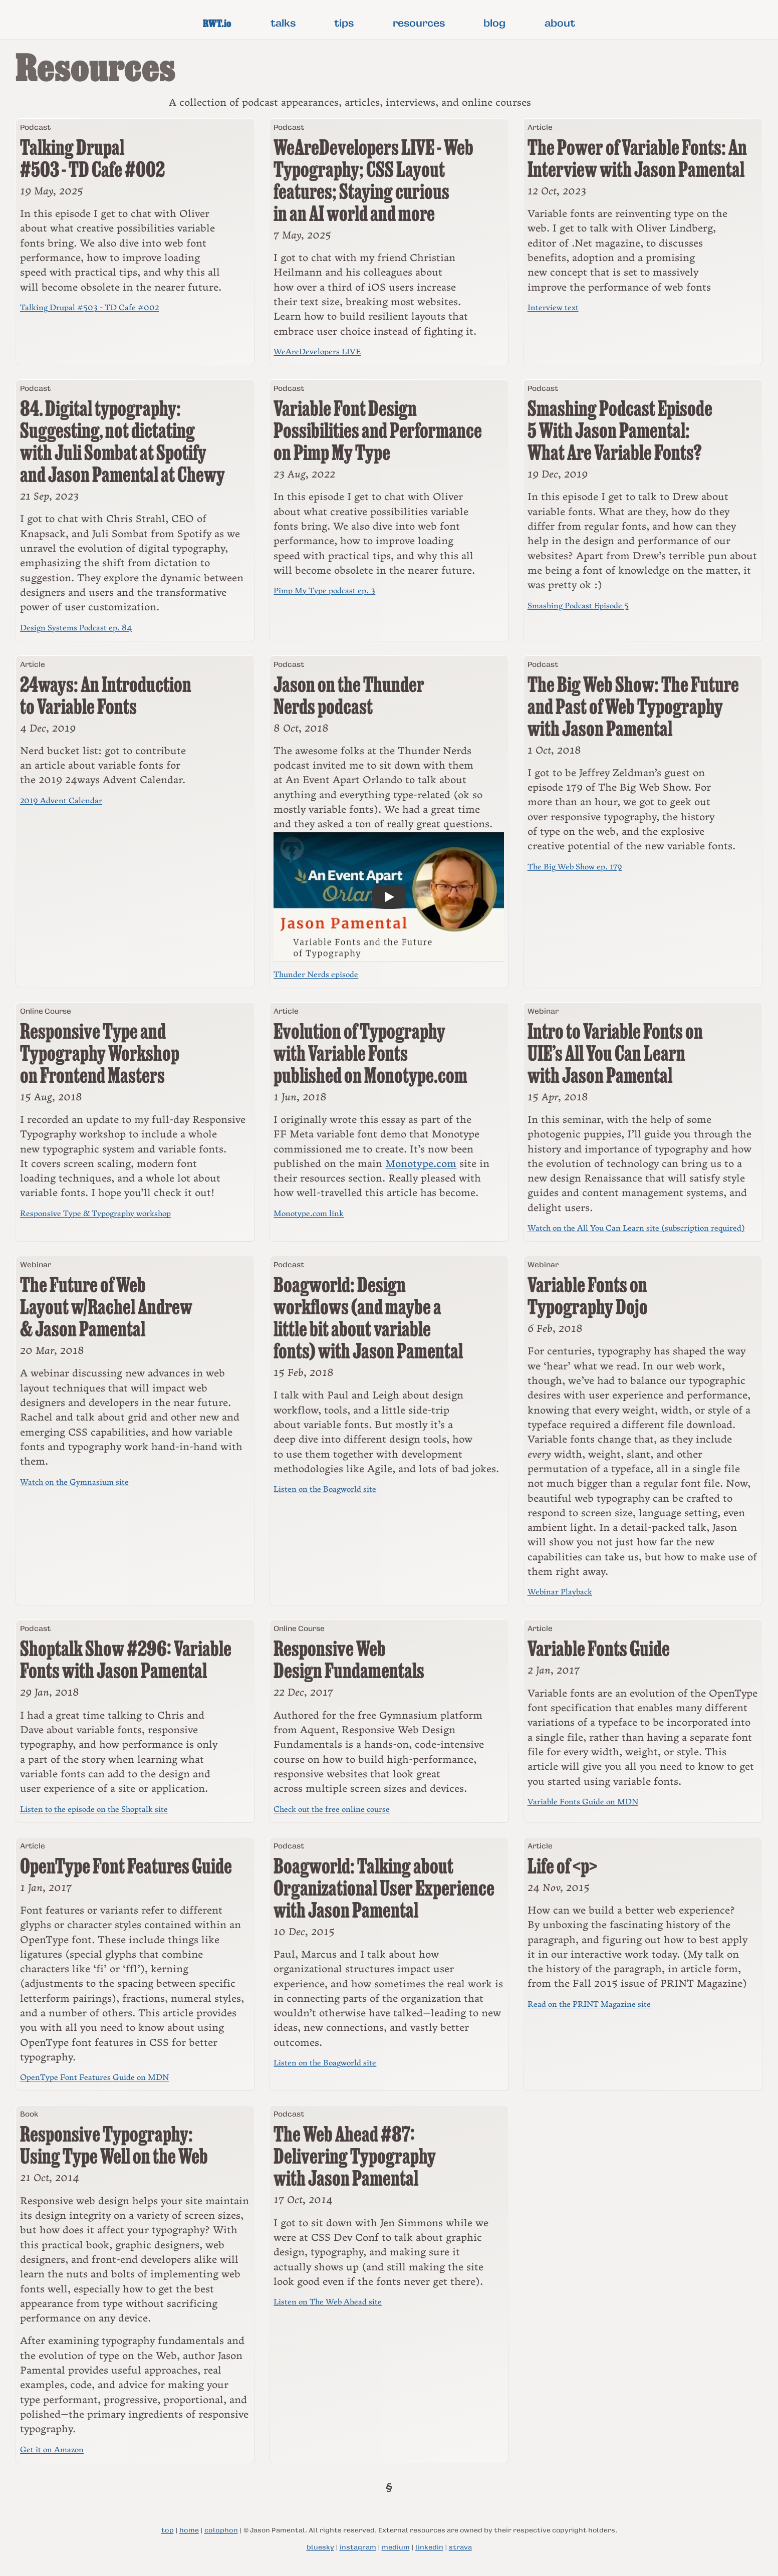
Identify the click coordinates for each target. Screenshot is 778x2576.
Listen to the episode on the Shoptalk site (94, 1809)
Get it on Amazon (52, 2450)
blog (494, 23)
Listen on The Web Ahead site (328, 2302)
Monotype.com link (309, 1214)
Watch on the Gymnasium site (74, 1482)
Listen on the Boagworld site (325, 1489)
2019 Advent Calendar (61, 801)
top (167, 2530)
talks (283, 23)
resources (419, 23)
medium (396, 2547)
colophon (221, 2530)
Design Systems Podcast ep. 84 (76, 628)
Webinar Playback (560, 1592)
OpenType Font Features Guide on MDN (94, 2077)
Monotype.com (420, 1164)
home (189, 2530)
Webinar (543, 1011)
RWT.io (217, 23)
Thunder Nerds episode (316, 975)
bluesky (320, 2547)
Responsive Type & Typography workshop (95, 1214)
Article (540, 127)
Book (29, 2114)
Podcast (35, 127)
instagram (358, 2547)
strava (460, 2547)
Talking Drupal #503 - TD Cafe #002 (89, 308)
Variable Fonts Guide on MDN (583, 1802)
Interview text (553, 308)
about (560, 23)
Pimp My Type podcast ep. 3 (324, 591)
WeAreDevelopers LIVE (317, 352)
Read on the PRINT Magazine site (589, 2004)
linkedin (429, 2547)
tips (344, 23)
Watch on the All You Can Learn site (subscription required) (636, 1228)
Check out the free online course (332, 1809)
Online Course (45, 1011)
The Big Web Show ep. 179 (575, 867)
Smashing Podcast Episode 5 (578, 606)
